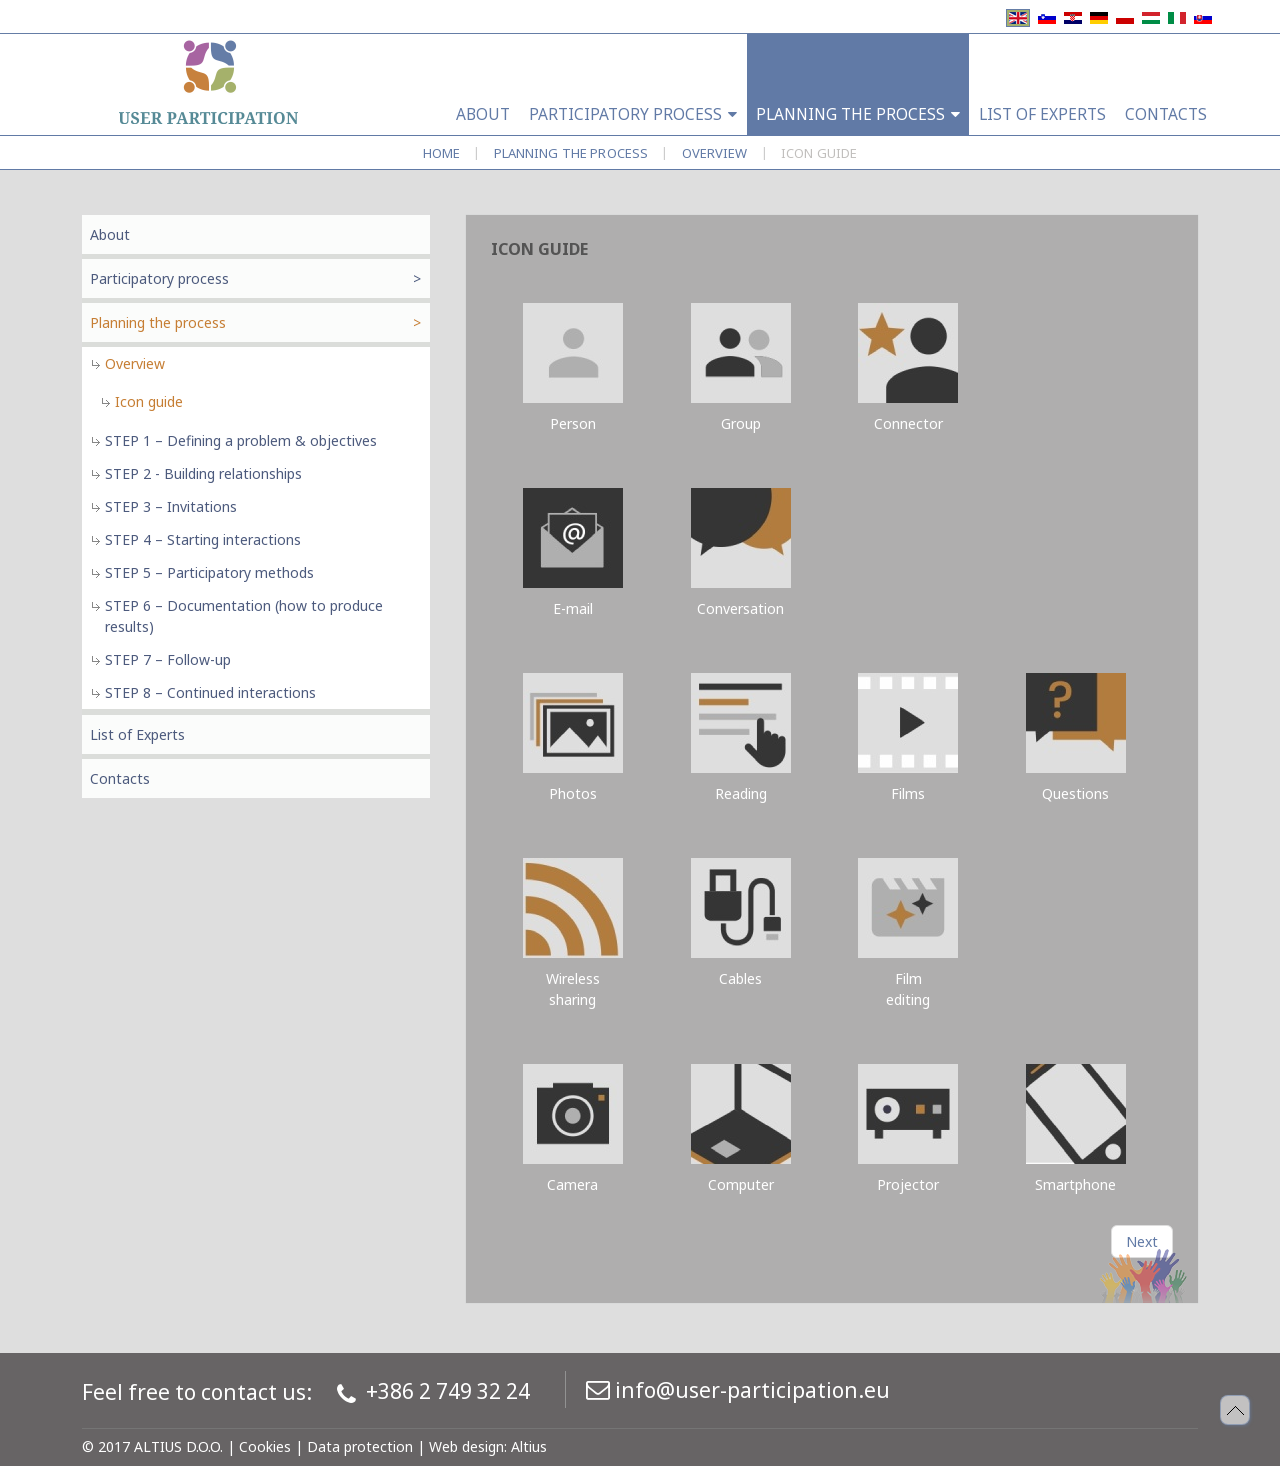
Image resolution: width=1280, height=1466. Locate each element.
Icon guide (149, 401)
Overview (715, 153)
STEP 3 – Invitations (171, 506)
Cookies (265, 1446)
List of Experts (137, 734)
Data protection (360, 1446)
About (110, 234)
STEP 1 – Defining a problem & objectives (241, 440)
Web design (466, 1446)
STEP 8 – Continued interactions (210, 692)
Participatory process (159, 278)
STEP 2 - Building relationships (203, 473)
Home (442, 153)
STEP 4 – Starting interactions (203, 539)
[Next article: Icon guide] (1142, 1241)
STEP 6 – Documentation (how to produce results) (244, 616)
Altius (529, 1446)
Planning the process (571, 153)
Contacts (120, 778)
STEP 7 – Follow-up (168, 659)
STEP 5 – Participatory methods (209, 572)
